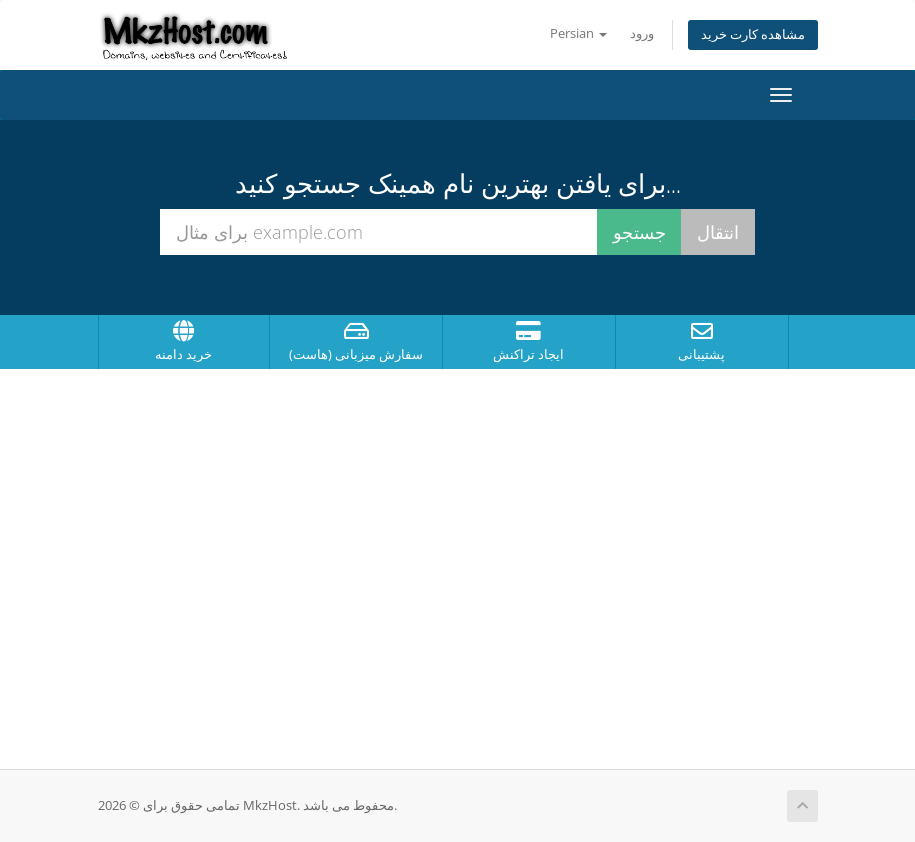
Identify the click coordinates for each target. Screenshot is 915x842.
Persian (578, 33)
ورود (642, 33)
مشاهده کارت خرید (753, 34)
